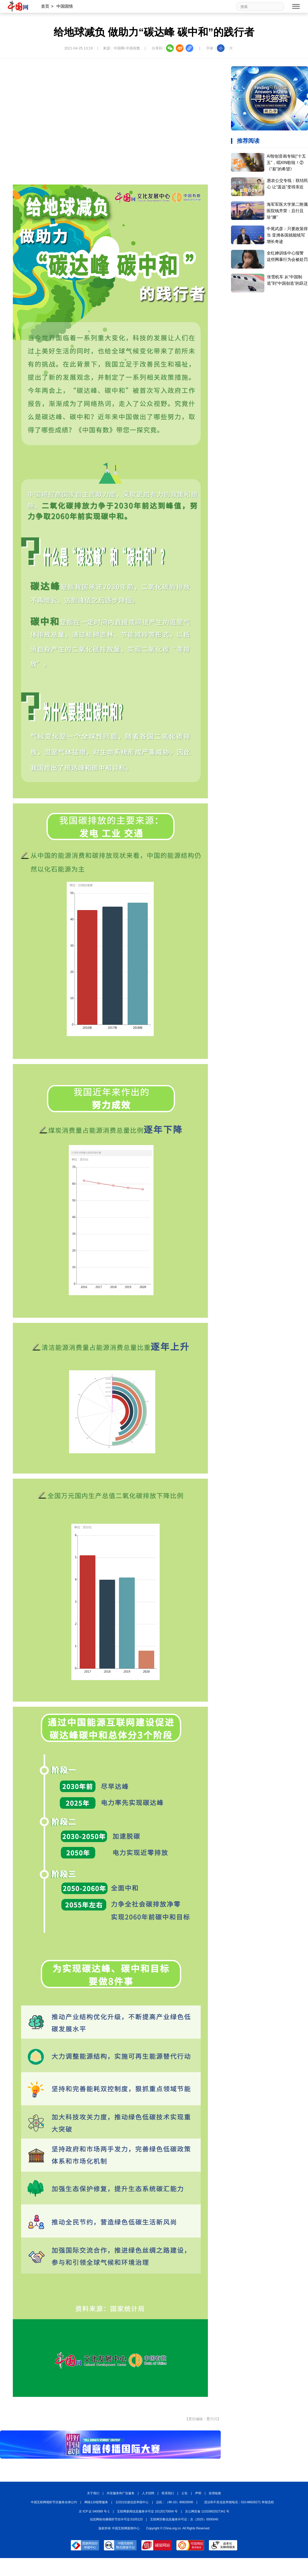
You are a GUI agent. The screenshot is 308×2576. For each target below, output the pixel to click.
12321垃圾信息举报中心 (132, 2502)
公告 (184, 2493)
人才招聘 (148, 2493)
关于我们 (93, 2493)
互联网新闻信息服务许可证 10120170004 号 (147, 2511)
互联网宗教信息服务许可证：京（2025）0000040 (184, 2519)
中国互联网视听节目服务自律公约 (54, 2502)
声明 (198, 2493)
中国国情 (64, 6)
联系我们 (168, 2493)
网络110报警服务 (96, 2502)
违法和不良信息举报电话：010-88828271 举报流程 (239, 2502)
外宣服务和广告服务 (120, 2493)
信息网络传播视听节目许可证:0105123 (116, 2519)
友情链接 (215, 2493)
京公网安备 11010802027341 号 (207, 2511)
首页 (45, 6)
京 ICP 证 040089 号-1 (94, 2511)
